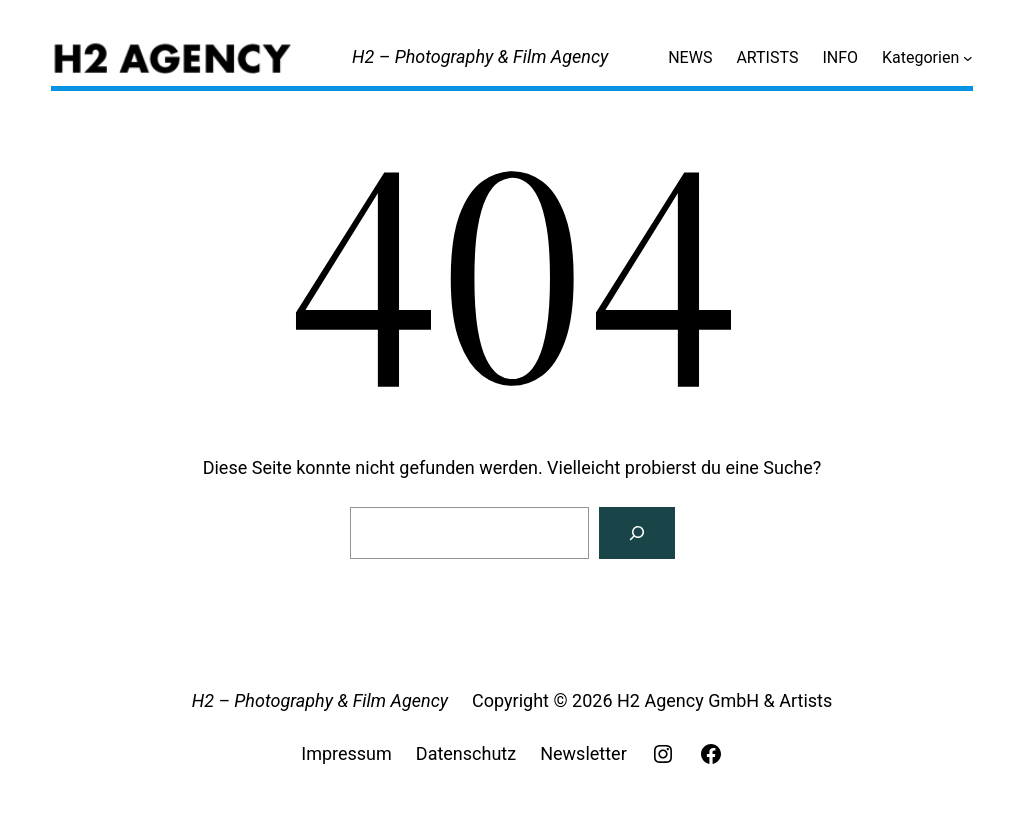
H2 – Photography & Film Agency (480, 56)
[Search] (637, 533)
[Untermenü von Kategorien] (968, 58)
